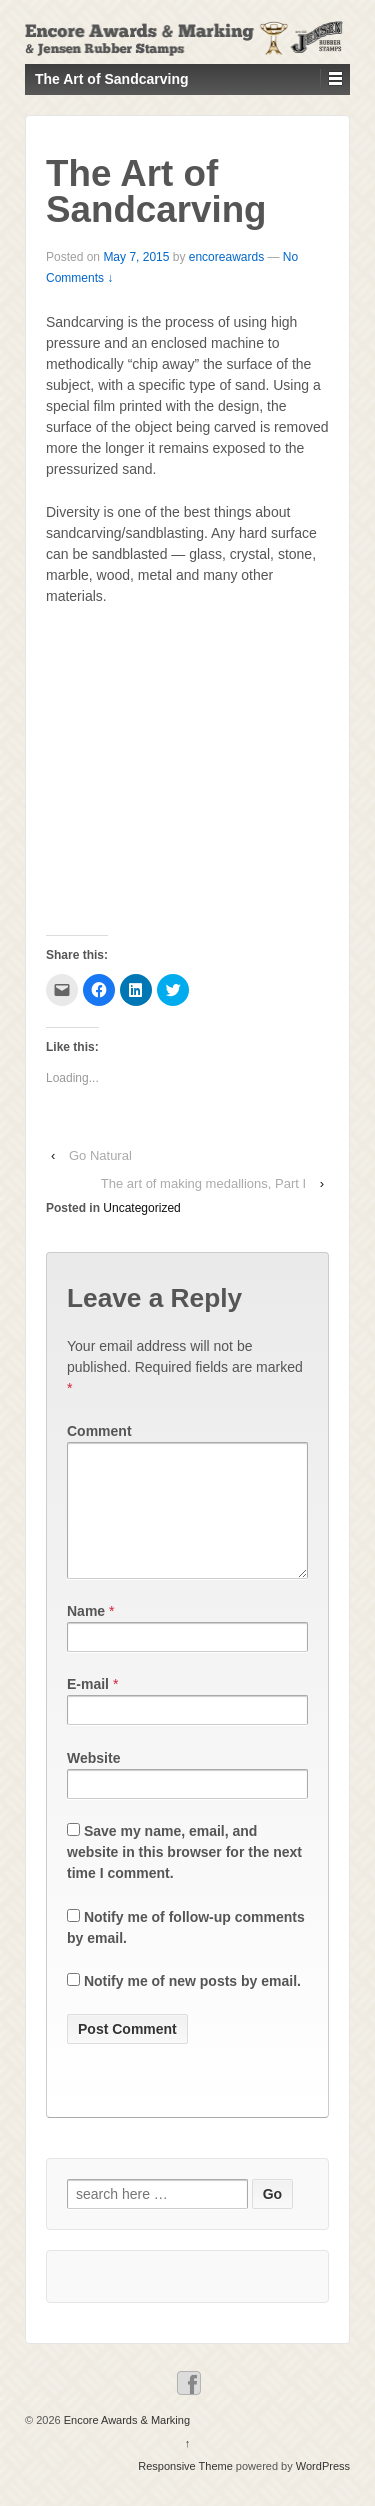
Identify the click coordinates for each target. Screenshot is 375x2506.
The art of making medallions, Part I (203, 1183)
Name (86, 1635)
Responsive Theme (185, 2490)
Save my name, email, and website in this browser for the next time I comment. (184, 1876)
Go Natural (100, 1155)
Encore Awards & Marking (125, 2444)
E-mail (88, 1708)
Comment (99, 1431)
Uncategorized (141, 1208)
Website (93, 1782)
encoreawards (226, 257)
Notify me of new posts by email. (192, 2005)
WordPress (323, 2490)
